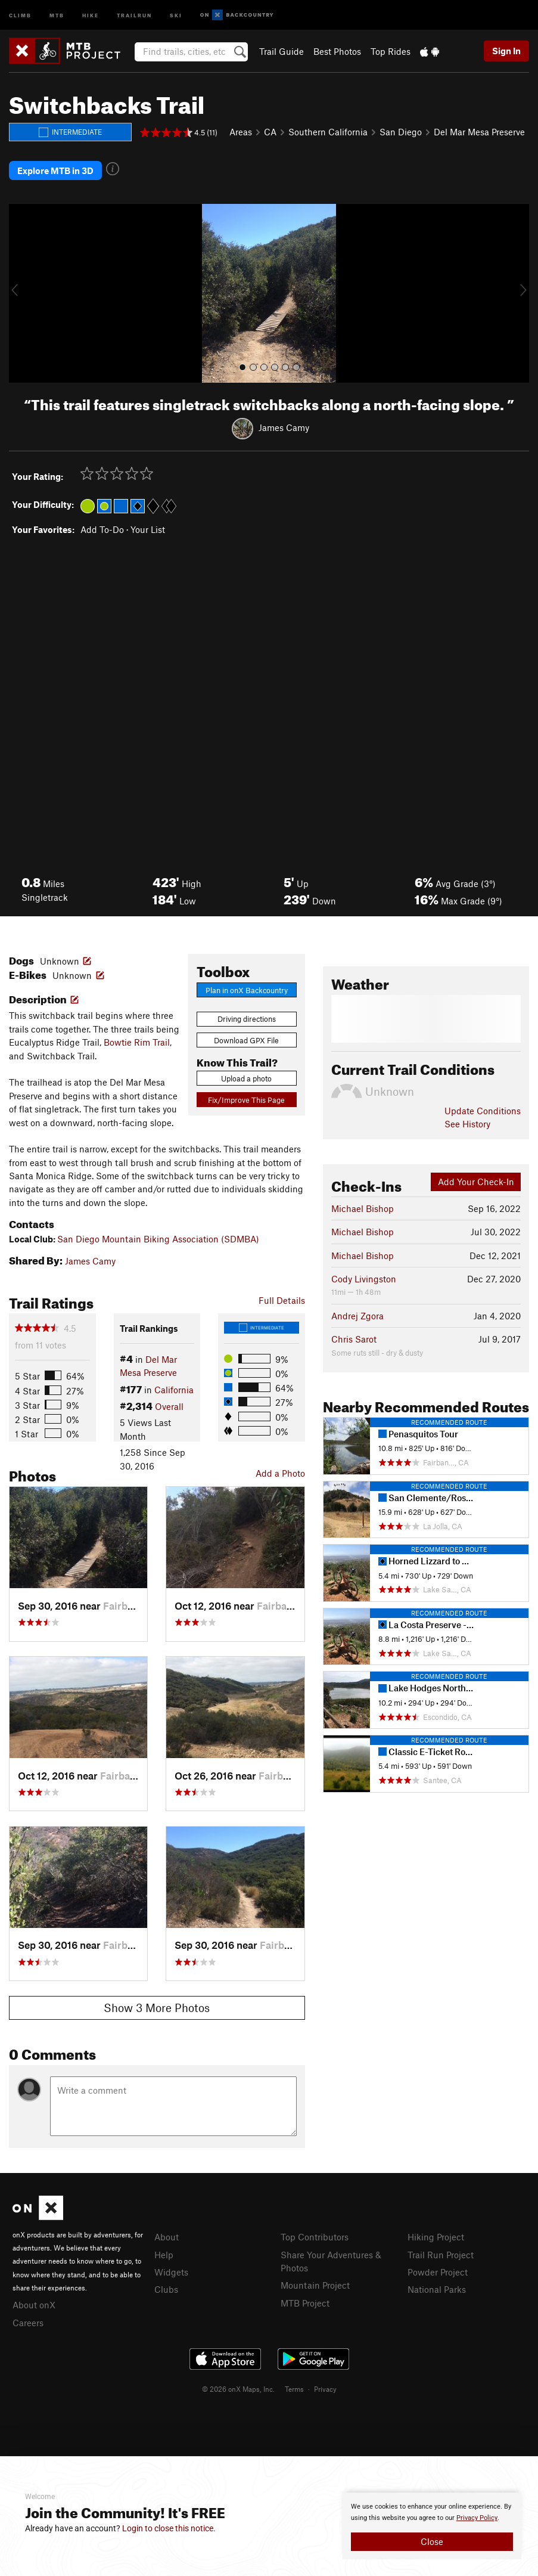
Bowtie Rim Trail (137, 1042)
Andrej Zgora (357, 1315)
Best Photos (337, 51)
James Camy (284, 427)
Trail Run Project (441, 2254)
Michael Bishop (362, 1208)
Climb (20, 14)
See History (467, 1123)
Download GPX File (246, 1040)
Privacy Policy (476, 2518)
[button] (21, 293)
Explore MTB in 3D (55, 170)
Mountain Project (315, 2285)
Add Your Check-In (476, 1181)
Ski (176, 14)
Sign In (506, 50)
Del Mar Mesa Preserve (479, 131)
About (166, 2236)
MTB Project (305, 2303)
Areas (240, 131)
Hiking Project (436, 2236)
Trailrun (134, 14)
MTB (56, 14)
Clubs (166, 2289)
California (174, 1389)
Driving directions (246, 1019)
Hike (90, 14)
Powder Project (438, 2272)
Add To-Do (102, 529)
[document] (432, 2526)
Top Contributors (315, 2236)
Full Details (282, 1300)
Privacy (325, 2389)
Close (432, 2541)
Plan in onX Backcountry (247, 990)
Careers (28, 2322)
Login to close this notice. (169, 2528)
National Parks (437, 2289)
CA (270, 131)
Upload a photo (246, 1078)
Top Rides (391, 51)
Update (482, 1110)
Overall (169, 1406)
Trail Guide (281, 51)
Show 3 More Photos (157, 2007)
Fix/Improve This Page (246, 1100)
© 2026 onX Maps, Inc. (238, 2389)
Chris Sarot (354, 1339)
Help (163, 2254)
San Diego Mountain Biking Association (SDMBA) (158, 1238)
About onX (34, 2304)
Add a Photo (280, 1473)
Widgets (171, 2272)
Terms (294, 2389)
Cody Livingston (363, 1278)
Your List (147, 529)
